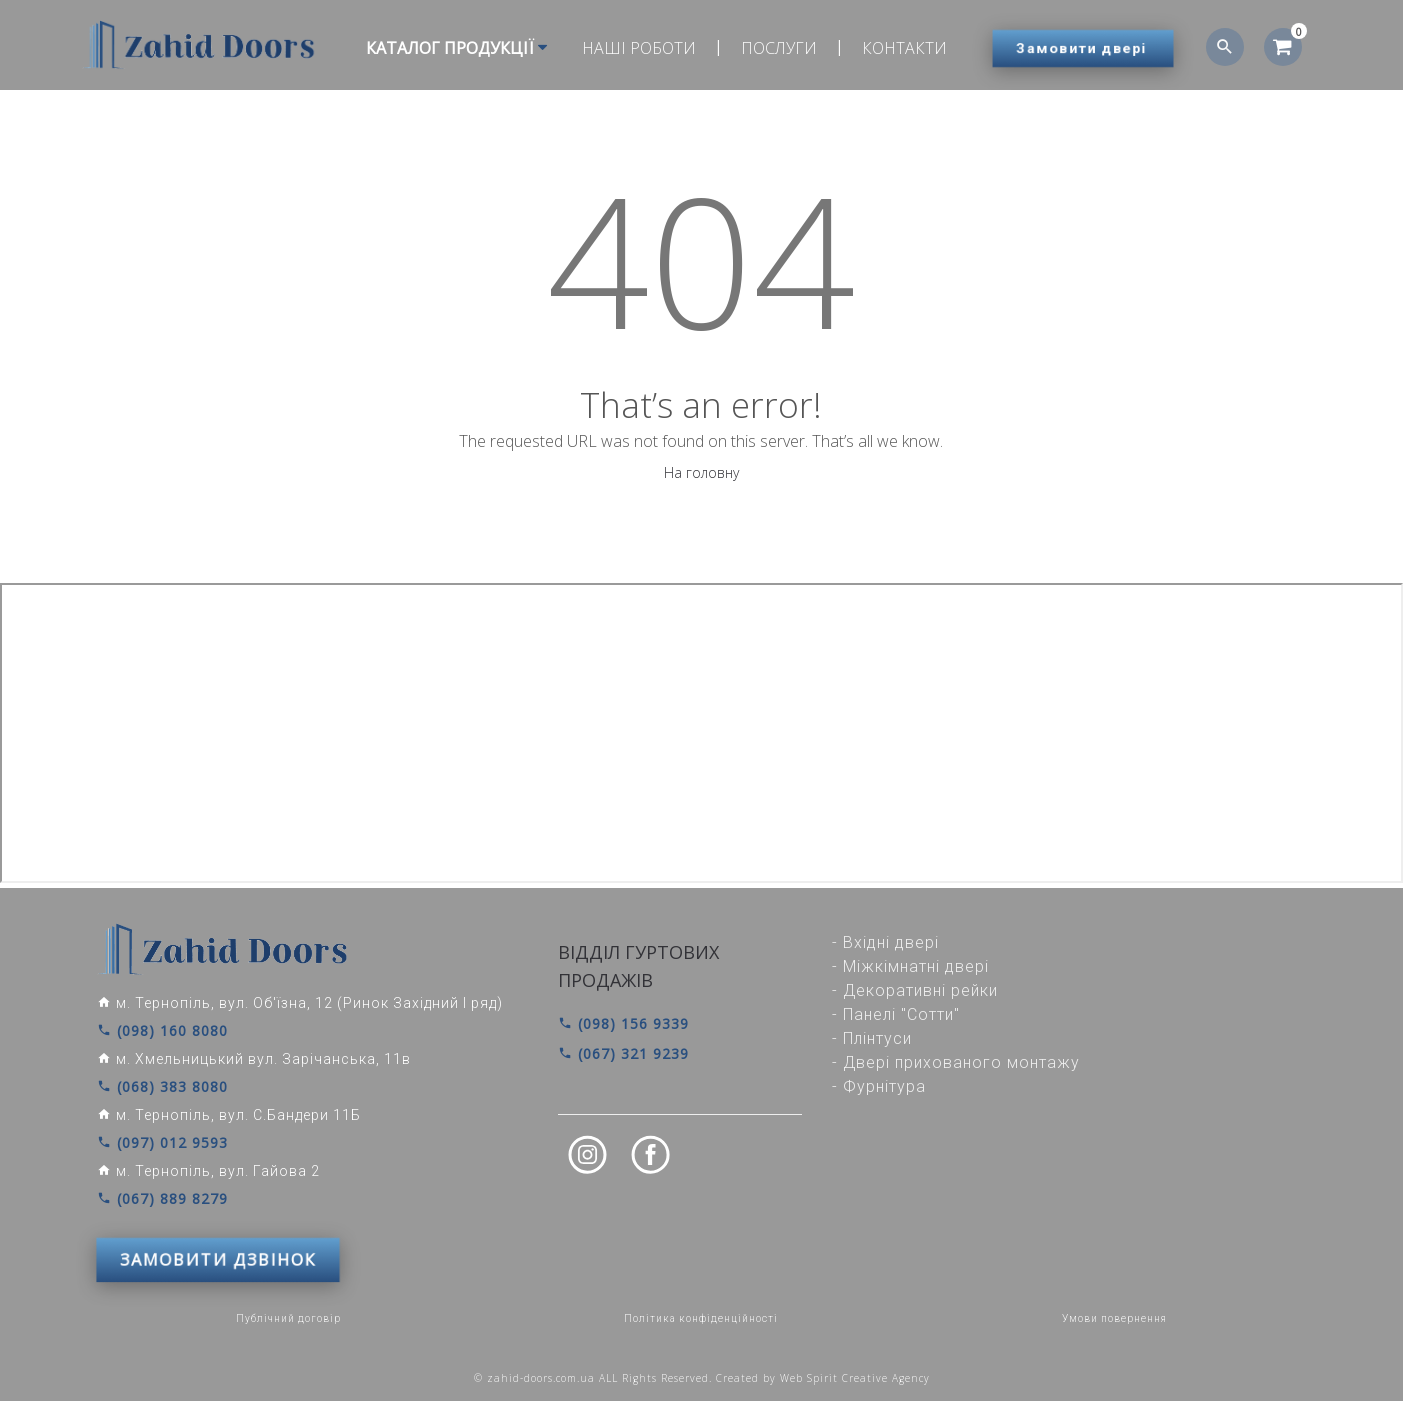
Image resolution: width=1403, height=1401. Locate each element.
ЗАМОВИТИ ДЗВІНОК (217, 1260)
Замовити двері (1082, 48)
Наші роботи (639, 48)
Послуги (779, 48)
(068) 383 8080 (162, 1087)
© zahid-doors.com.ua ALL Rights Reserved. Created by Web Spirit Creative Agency (702, 1378)
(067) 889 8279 (162, 1199)
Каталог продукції (456, 48)
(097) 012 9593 (162, 1143)
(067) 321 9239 (623, 1053)
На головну (701, 472)
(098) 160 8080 (162, 1031)
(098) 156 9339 (623, 1023)
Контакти (904, 48)
